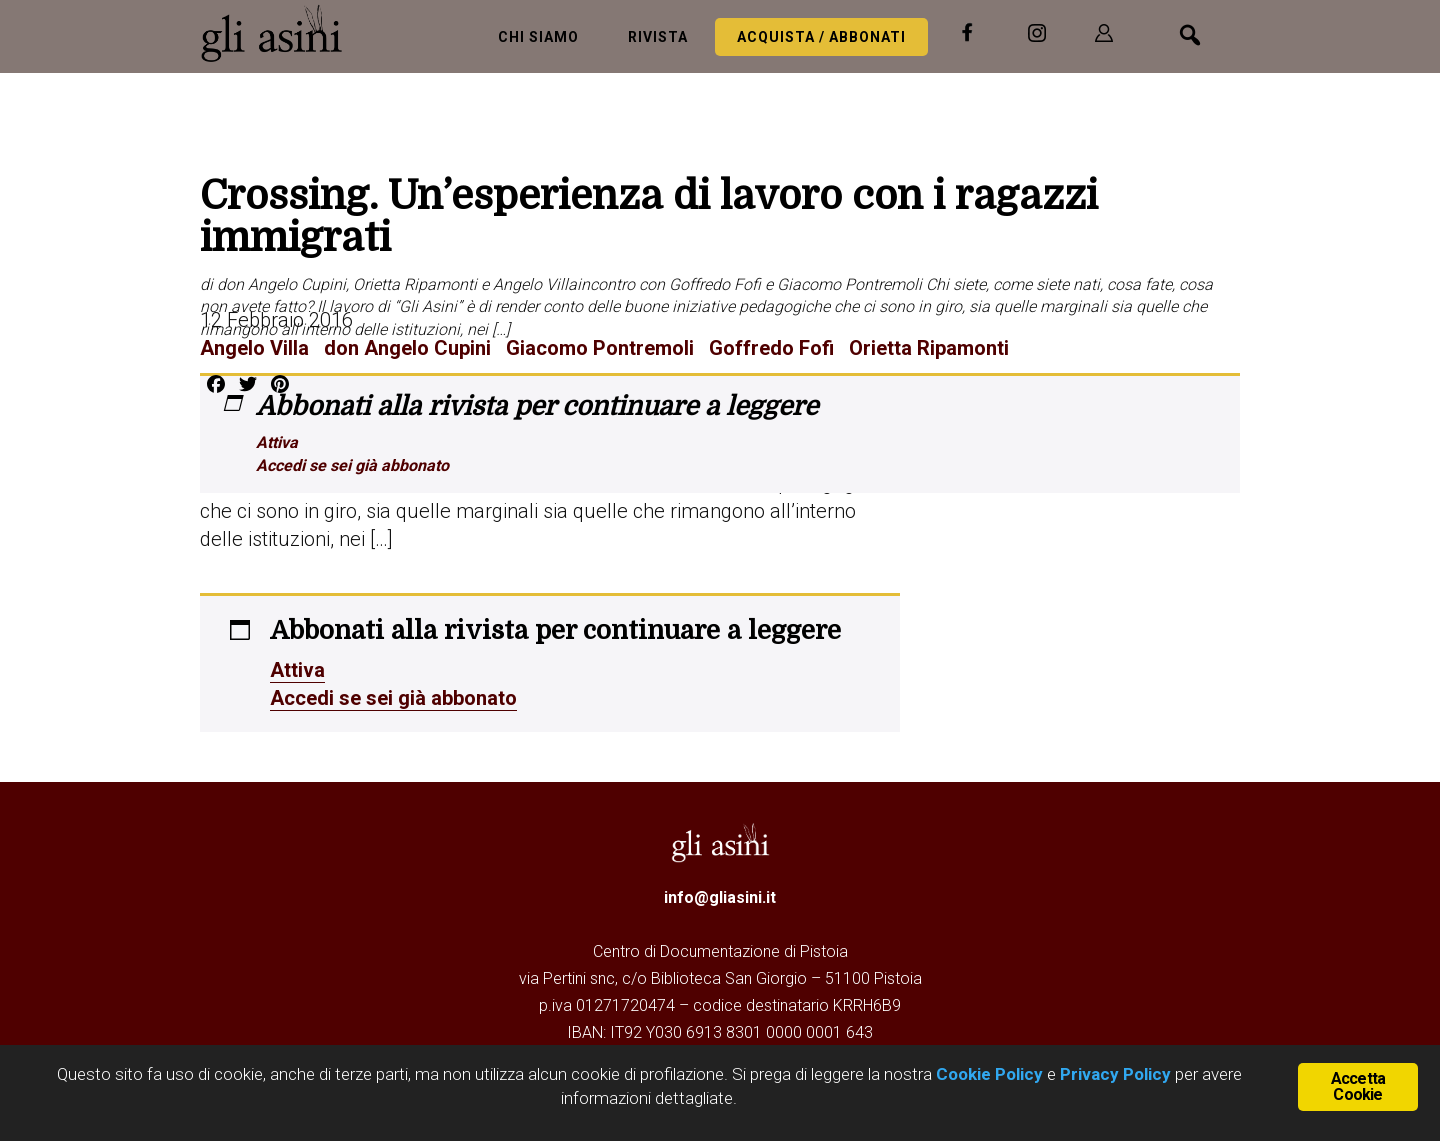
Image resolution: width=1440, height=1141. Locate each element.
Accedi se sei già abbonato (352, 465)
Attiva (277, 442)
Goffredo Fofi (771, 348)
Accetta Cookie (1358, 1086)
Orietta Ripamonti (929, 348)
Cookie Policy (987, 1074)
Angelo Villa (254, 348)
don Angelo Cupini (407, 348)
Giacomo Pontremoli (600, 348)
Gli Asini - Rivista (280, 33)
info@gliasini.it (720, 897)
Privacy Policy (1115, 1074)
